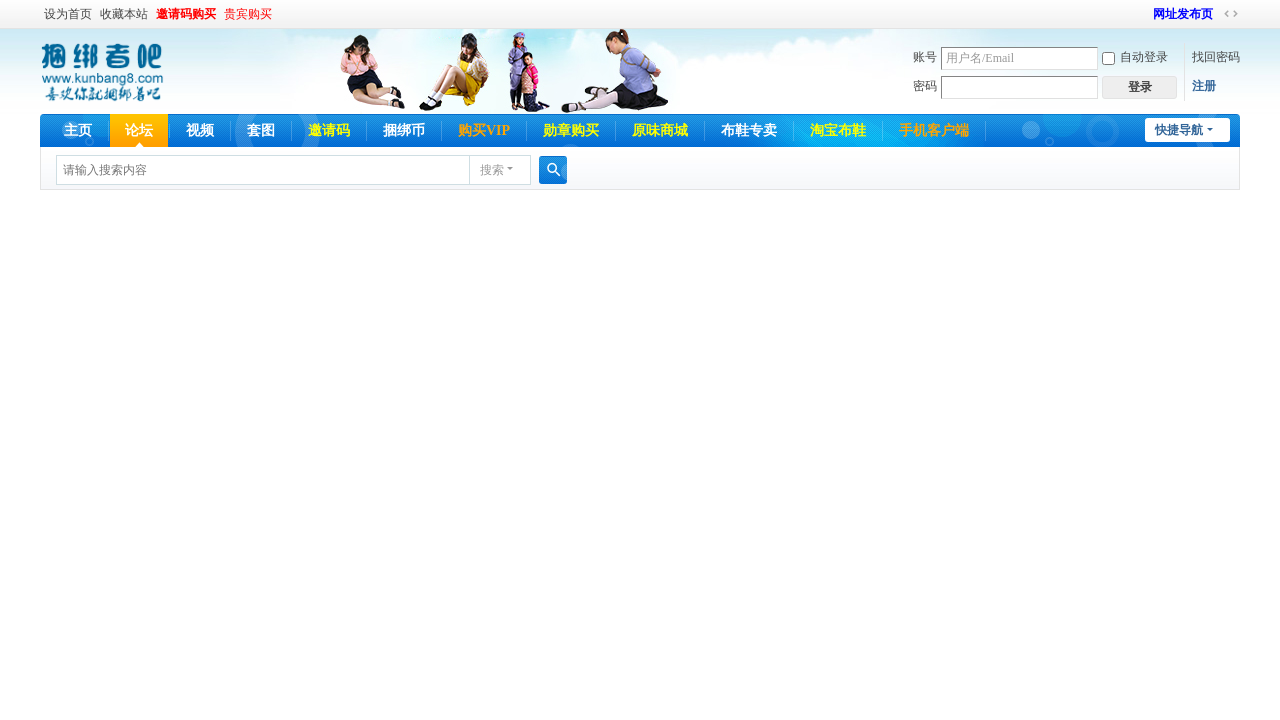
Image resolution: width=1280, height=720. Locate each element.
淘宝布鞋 (838, 130)
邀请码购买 (186, 14)
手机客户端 (934, 130)
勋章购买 (571, 130)
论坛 (139, 130)
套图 (261, 130)
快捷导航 (1179, 130)
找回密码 (1216, 57)
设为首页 (68, 14)
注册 (1204, 86)
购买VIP (484, 130)
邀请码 (329, 130)
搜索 (492, 170)
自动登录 (1135, 57)
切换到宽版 (1231, 14)
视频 (200, 130)
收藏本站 (124, 14)
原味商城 (660, 130)
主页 (78, 130)
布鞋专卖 (749, 130)
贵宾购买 (248, 14)
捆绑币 (404, 130)
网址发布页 (1183, 14)
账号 (925, 57)
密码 (925, 86)
